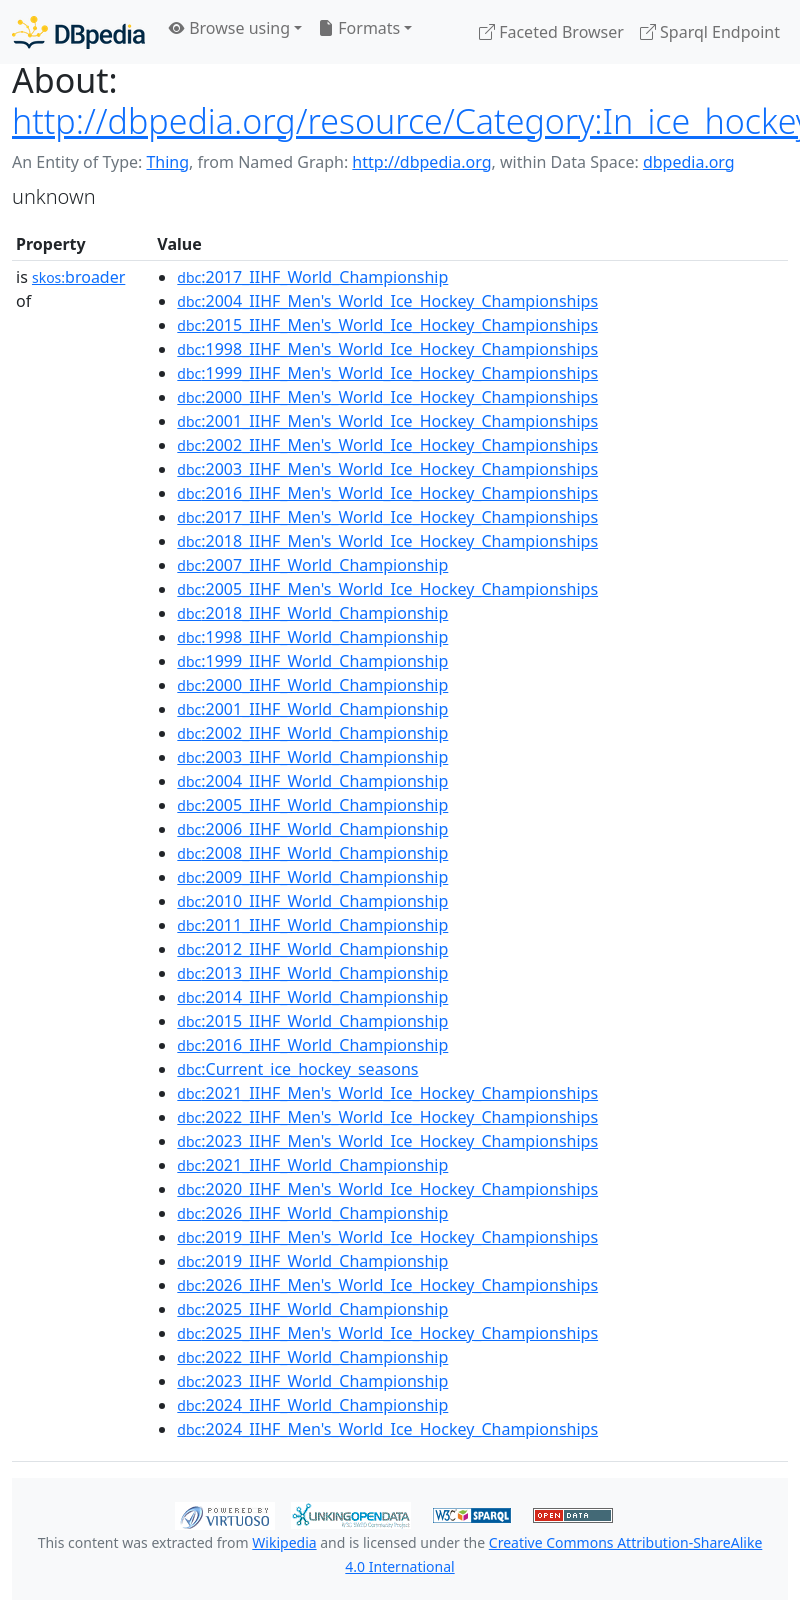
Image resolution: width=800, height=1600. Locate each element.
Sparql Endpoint (710, 32)
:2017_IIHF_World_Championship (312, 277)
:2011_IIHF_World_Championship (312, 925)
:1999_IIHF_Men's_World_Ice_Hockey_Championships (387, 373)
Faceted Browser (551, 32)
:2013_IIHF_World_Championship (312, 973)
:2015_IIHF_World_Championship (312, 1021)
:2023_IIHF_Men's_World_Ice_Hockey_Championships (387, 1141)
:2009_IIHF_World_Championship (312, 877)
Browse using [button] (229, 28)
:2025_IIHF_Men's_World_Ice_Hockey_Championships (387, 1333)
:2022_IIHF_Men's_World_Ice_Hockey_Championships (387, 1117)
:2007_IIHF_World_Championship (312, 565)
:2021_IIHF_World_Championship (312, 1165)
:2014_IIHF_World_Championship (312, 997)
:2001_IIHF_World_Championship (312, 709)
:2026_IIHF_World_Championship (312, 1213)
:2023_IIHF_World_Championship (312, 1381)
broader (78, 277)
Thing (167, 162)
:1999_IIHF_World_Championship (312, 661)
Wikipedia (284, 1542)
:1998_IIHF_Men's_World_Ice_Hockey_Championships (387, 349)
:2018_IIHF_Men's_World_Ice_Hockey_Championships (387, 541)
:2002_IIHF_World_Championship (312, 733)
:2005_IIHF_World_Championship (312, 805)
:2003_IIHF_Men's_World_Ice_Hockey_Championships (387, 469)
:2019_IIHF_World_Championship (312, 1261)
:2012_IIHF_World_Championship (312, 949)
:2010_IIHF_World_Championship (312, 901)
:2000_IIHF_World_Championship (312, 685)
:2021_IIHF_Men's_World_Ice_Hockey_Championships (387, 1093)
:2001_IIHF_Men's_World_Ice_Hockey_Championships (387, 421)
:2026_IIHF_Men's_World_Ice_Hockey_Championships (387, 1285)
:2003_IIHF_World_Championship (312, 757)
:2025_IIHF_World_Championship (312, 1309)
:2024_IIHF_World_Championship (312, 1405)
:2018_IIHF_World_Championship (312, 613)
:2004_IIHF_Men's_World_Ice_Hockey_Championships (387, 301)
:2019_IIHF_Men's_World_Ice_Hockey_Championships (387, 1237)
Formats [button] (359, 28)
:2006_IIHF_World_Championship (312, 829)
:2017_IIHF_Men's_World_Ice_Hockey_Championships (387, 517)
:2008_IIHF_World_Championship (312, 853)
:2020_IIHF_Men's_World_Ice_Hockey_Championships (387, 1189)
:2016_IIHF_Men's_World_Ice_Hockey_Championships (387, 493)
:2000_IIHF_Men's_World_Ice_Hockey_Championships (387, 397)
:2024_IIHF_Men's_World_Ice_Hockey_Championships (387, 1429)
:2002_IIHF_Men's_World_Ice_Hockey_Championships (387, 445)
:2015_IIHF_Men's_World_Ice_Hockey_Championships (387, 325)
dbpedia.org (689, 162)
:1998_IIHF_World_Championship (312, 637)
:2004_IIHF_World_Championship (312, 781)
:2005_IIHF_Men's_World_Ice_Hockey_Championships (387, 589)
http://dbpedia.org (421, 162)
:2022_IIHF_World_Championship (312, 1357)
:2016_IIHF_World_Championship (312, 1045)
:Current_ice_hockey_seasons (297, 1069)
